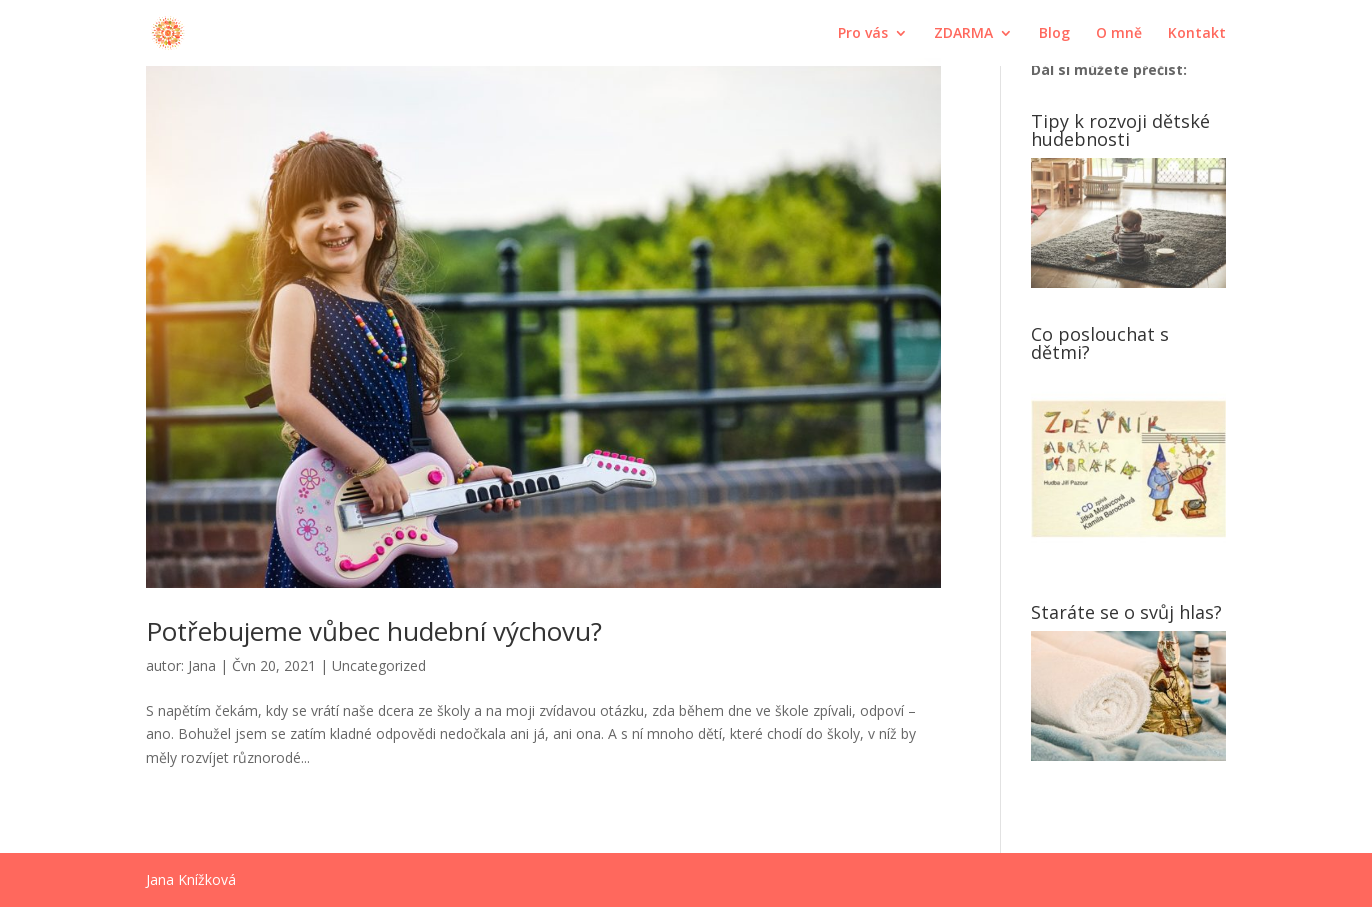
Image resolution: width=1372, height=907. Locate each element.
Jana (202, 665)
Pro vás (863, 34)
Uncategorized (379, 665)
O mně (1119, 34)
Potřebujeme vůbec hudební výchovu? (374, 631)
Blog (1054, 34)
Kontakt (1197, 34)
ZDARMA (963, 34)
